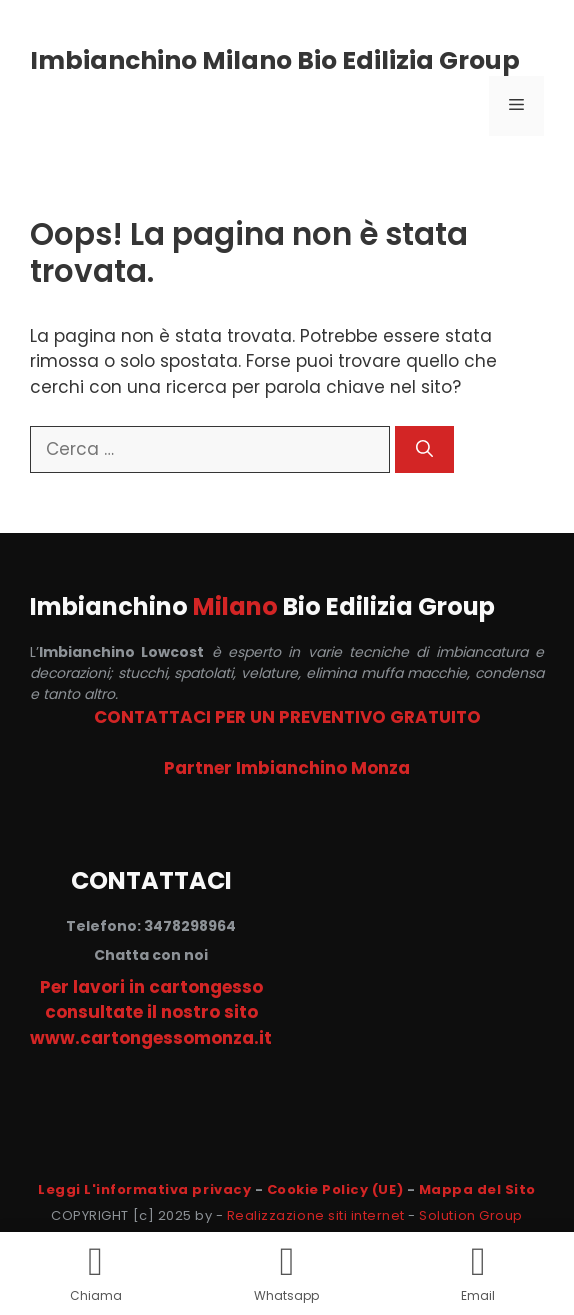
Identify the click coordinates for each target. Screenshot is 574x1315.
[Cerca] (424, 450)
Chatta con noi (151, 955)
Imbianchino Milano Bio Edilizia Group (275, 60)
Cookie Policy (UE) (335, 1189)
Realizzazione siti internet (316, 1215)
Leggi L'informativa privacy (144, 1189)
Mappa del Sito (477, 1189)
